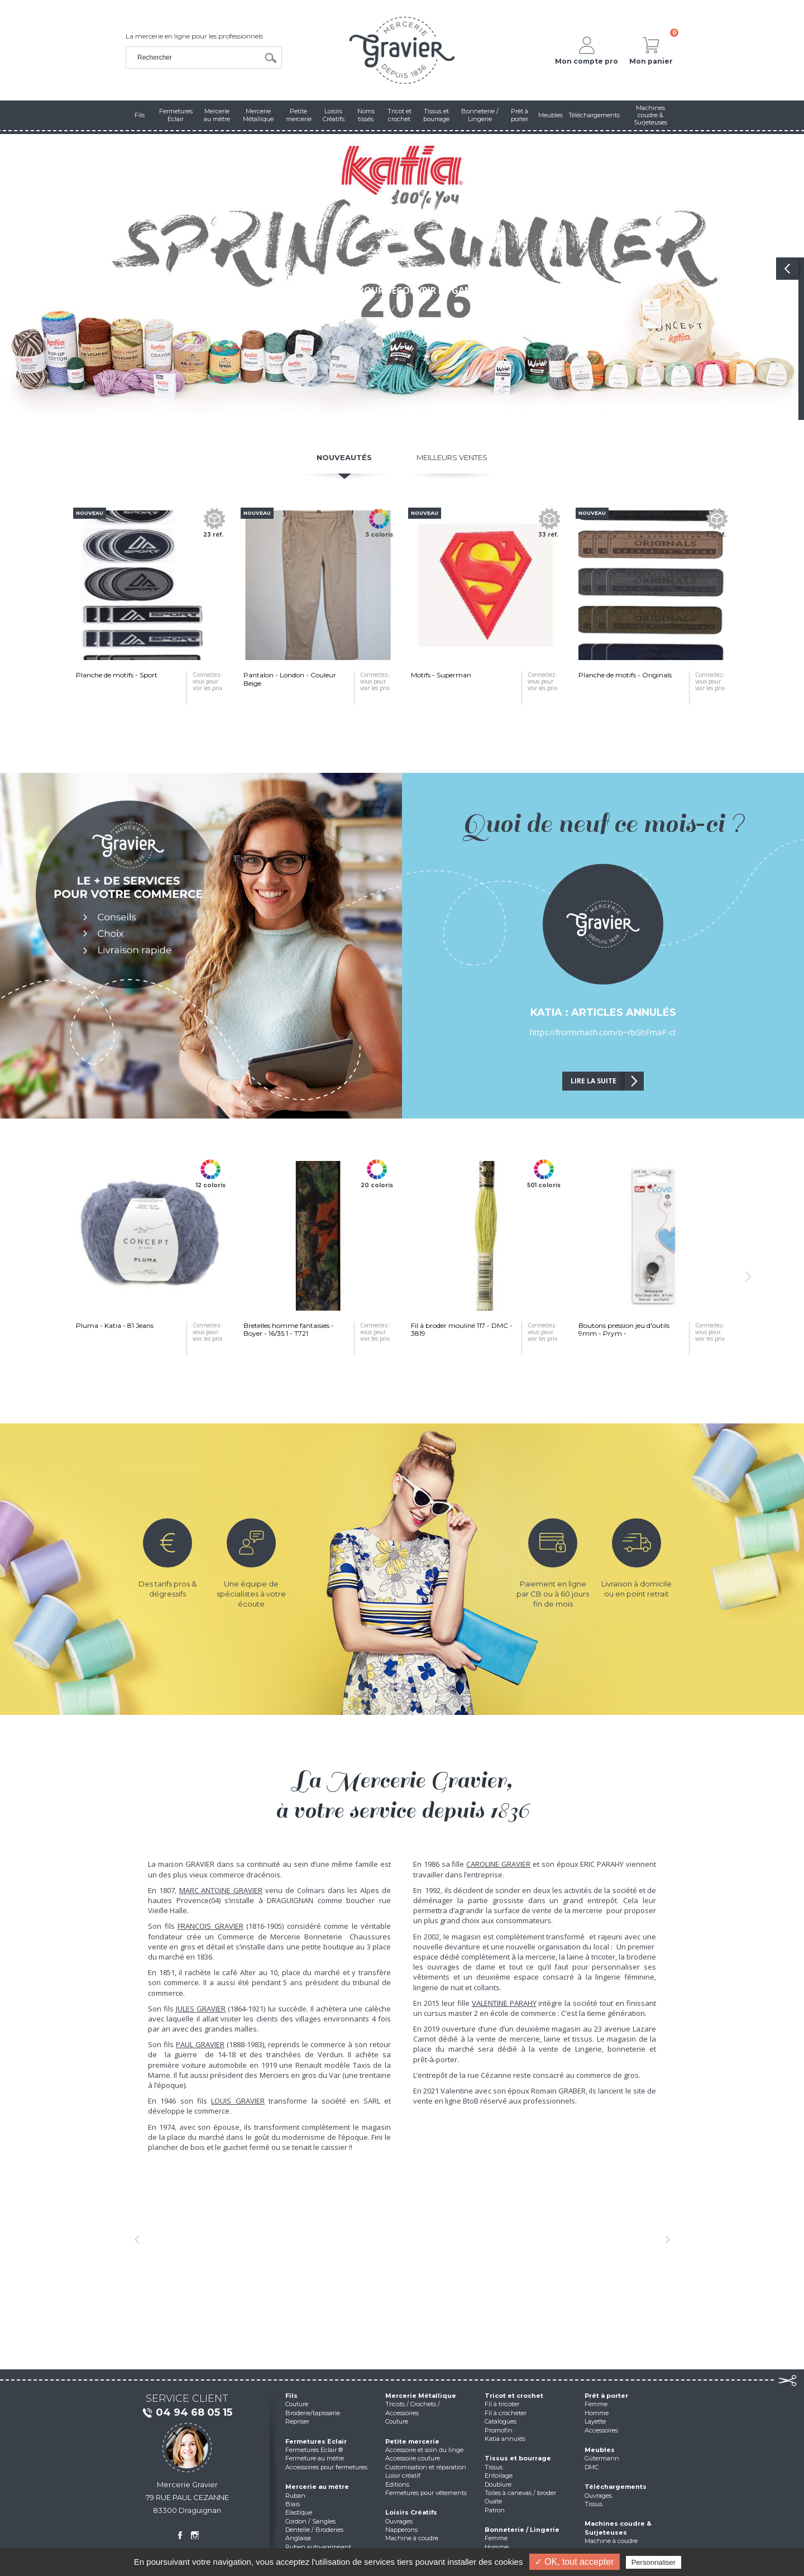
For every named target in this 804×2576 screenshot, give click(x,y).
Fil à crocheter (506, 2413)
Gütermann (602, 2458)
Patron (495, 2510)
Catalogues (500, 2421)
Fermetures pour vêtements (426, 2493)
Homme (497, 2547)
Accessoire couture (412, 2458)
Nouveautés (344, 457)
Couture (296, 2404)
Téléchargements (616, 2487)
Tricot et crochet (514, 2396)
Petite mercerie (412, 2441)
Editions (397, 2484)
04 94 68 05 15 (187, 2413)
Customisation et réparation (425, 2467)
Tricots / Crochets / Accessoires (412, 2408)
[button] (136, 2239)
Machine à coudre (411, 2538)
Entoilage (499, 2475)
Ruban (295, 2495)
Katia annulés (505, 2439)
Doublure (498, 2484)
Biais (292, 2504)
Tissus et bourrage (518, 2458)
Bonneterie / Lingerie (522, 2530)
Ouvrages (399, 2521)
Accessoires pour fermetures (326, 2467)
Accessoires (601, 2430)
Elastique (298, 2512)
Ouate (493, 2501)
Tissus (493, 2467)
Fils (291, 2396)
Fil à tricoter (502, 2404)
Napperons (401, 2530)
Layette (595, 2421)
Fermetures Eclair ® (314, 2450)
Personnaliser (653, 2562)
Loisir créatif (402, 2475)
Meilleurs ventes (452, 457)
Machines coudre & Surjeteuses (618, 2528)
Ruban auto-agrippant (318, 2547)
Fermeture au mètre (314, 2458)
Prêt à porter (606, 2396)
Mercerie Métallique (420, 2396)
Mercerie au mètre (317, 2487)
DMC (592, 2467)
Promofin (499, 2430)
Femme (496, 2538)
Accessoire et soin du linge (424, 2450)
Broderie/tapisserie (312, 2413)
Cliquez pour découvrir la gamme (402, 290)
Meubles (600, 2450)
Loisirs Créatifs (411, 2512)
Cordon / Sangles (310, 2521)
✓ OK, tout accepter (574, 2562)
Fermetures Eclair (316, 2441)
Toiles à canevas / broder (520, 2493)
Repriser (297, 2421)
